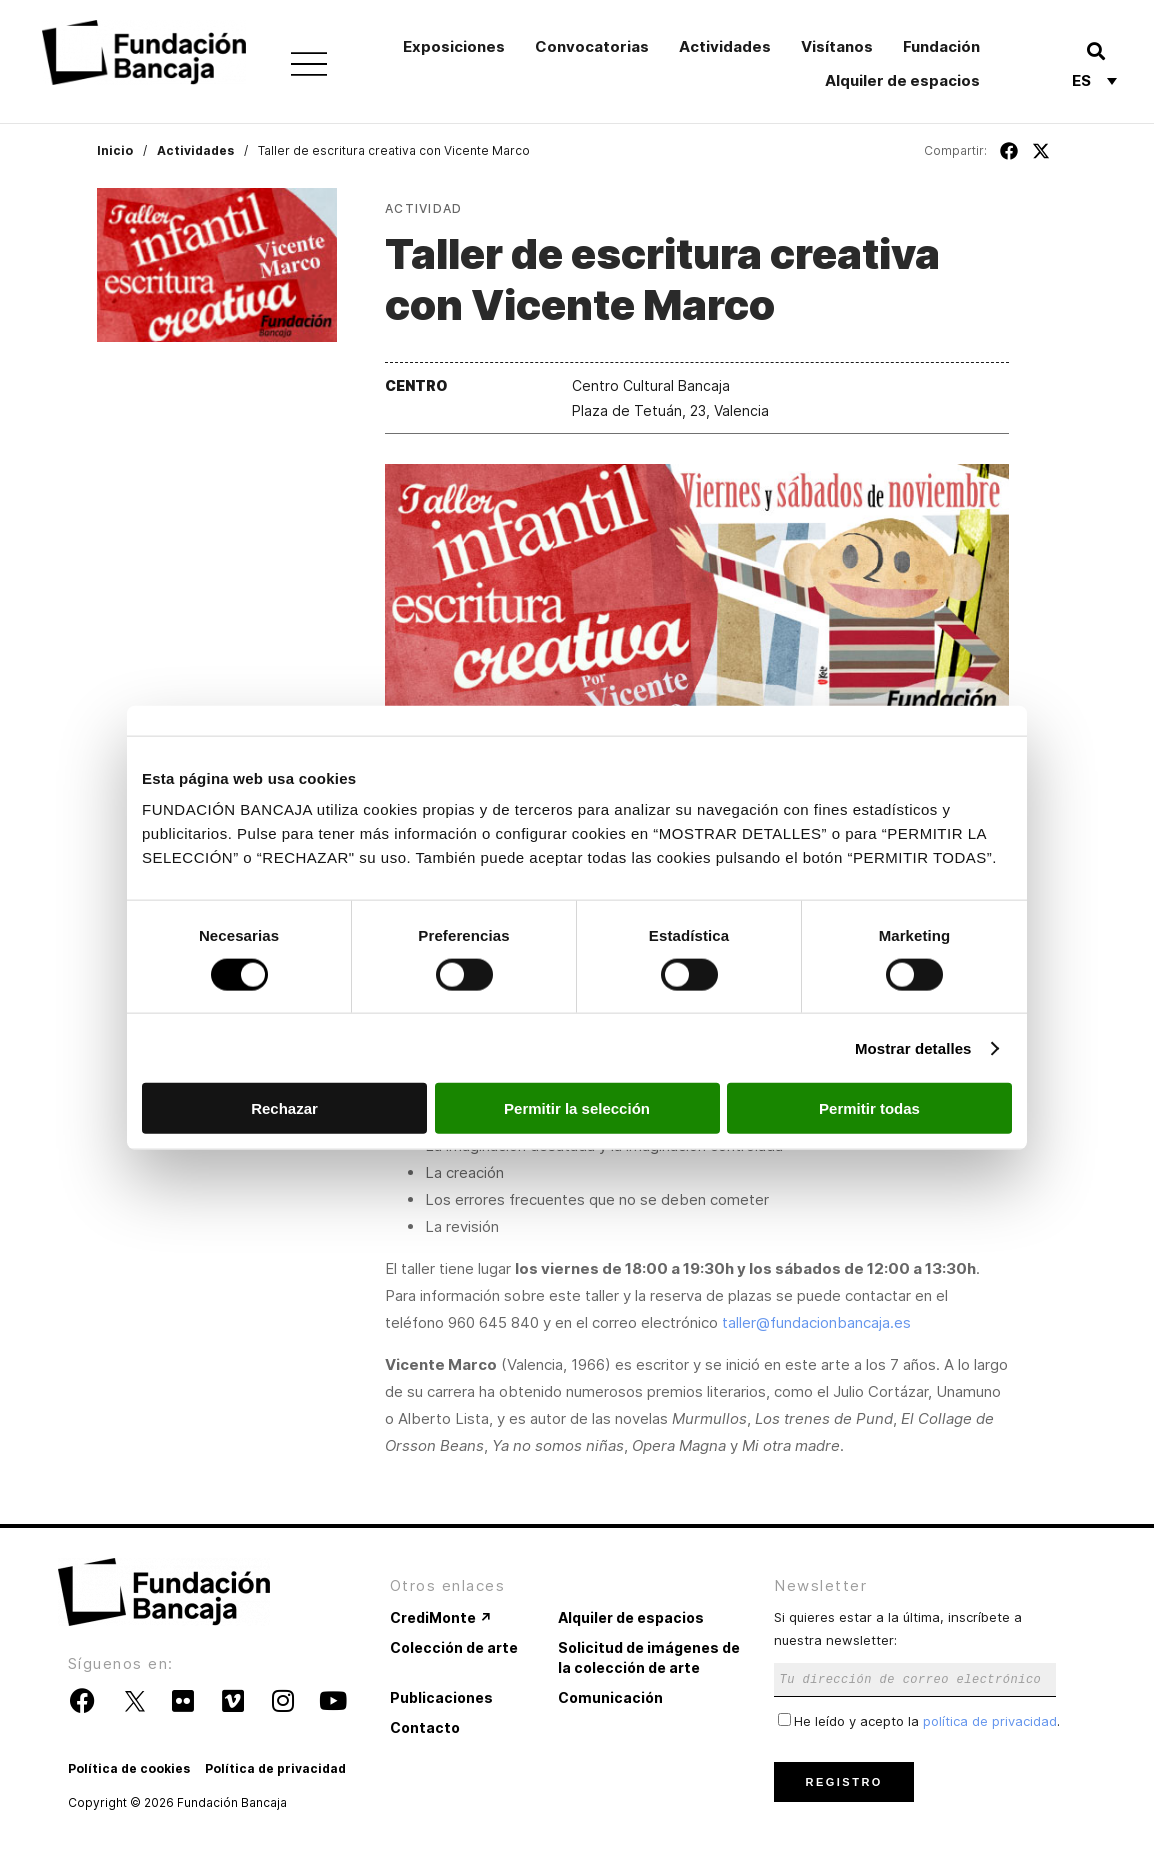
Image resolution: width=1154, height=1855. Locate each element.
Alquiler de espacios (902, 80)
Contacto (425, 1727)
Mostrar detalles (913, 1047)
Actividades (725, 46)
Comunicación (610, 1697)
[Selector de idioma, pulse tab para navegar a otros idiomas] (1094, 80)
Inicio (115, 150)
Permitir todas (869, 1108)
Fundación (941, 46)
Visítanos (837, 46)
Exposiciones (454, 46)
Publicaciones (441, 1697)
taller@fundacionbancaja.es (816, 1322)
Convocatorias (592, 46)
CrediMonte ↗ (441, 1617)
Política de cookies (129, 1768)
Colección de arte (454, 1647)
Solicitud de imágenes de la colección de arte (649, 1657)
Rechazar (284, 1108)
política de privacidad (990, 1721)
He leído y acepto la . (919, 1721)
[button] (1095, 50)
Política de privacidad (275, 1768)
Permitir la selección (577, 1108)
